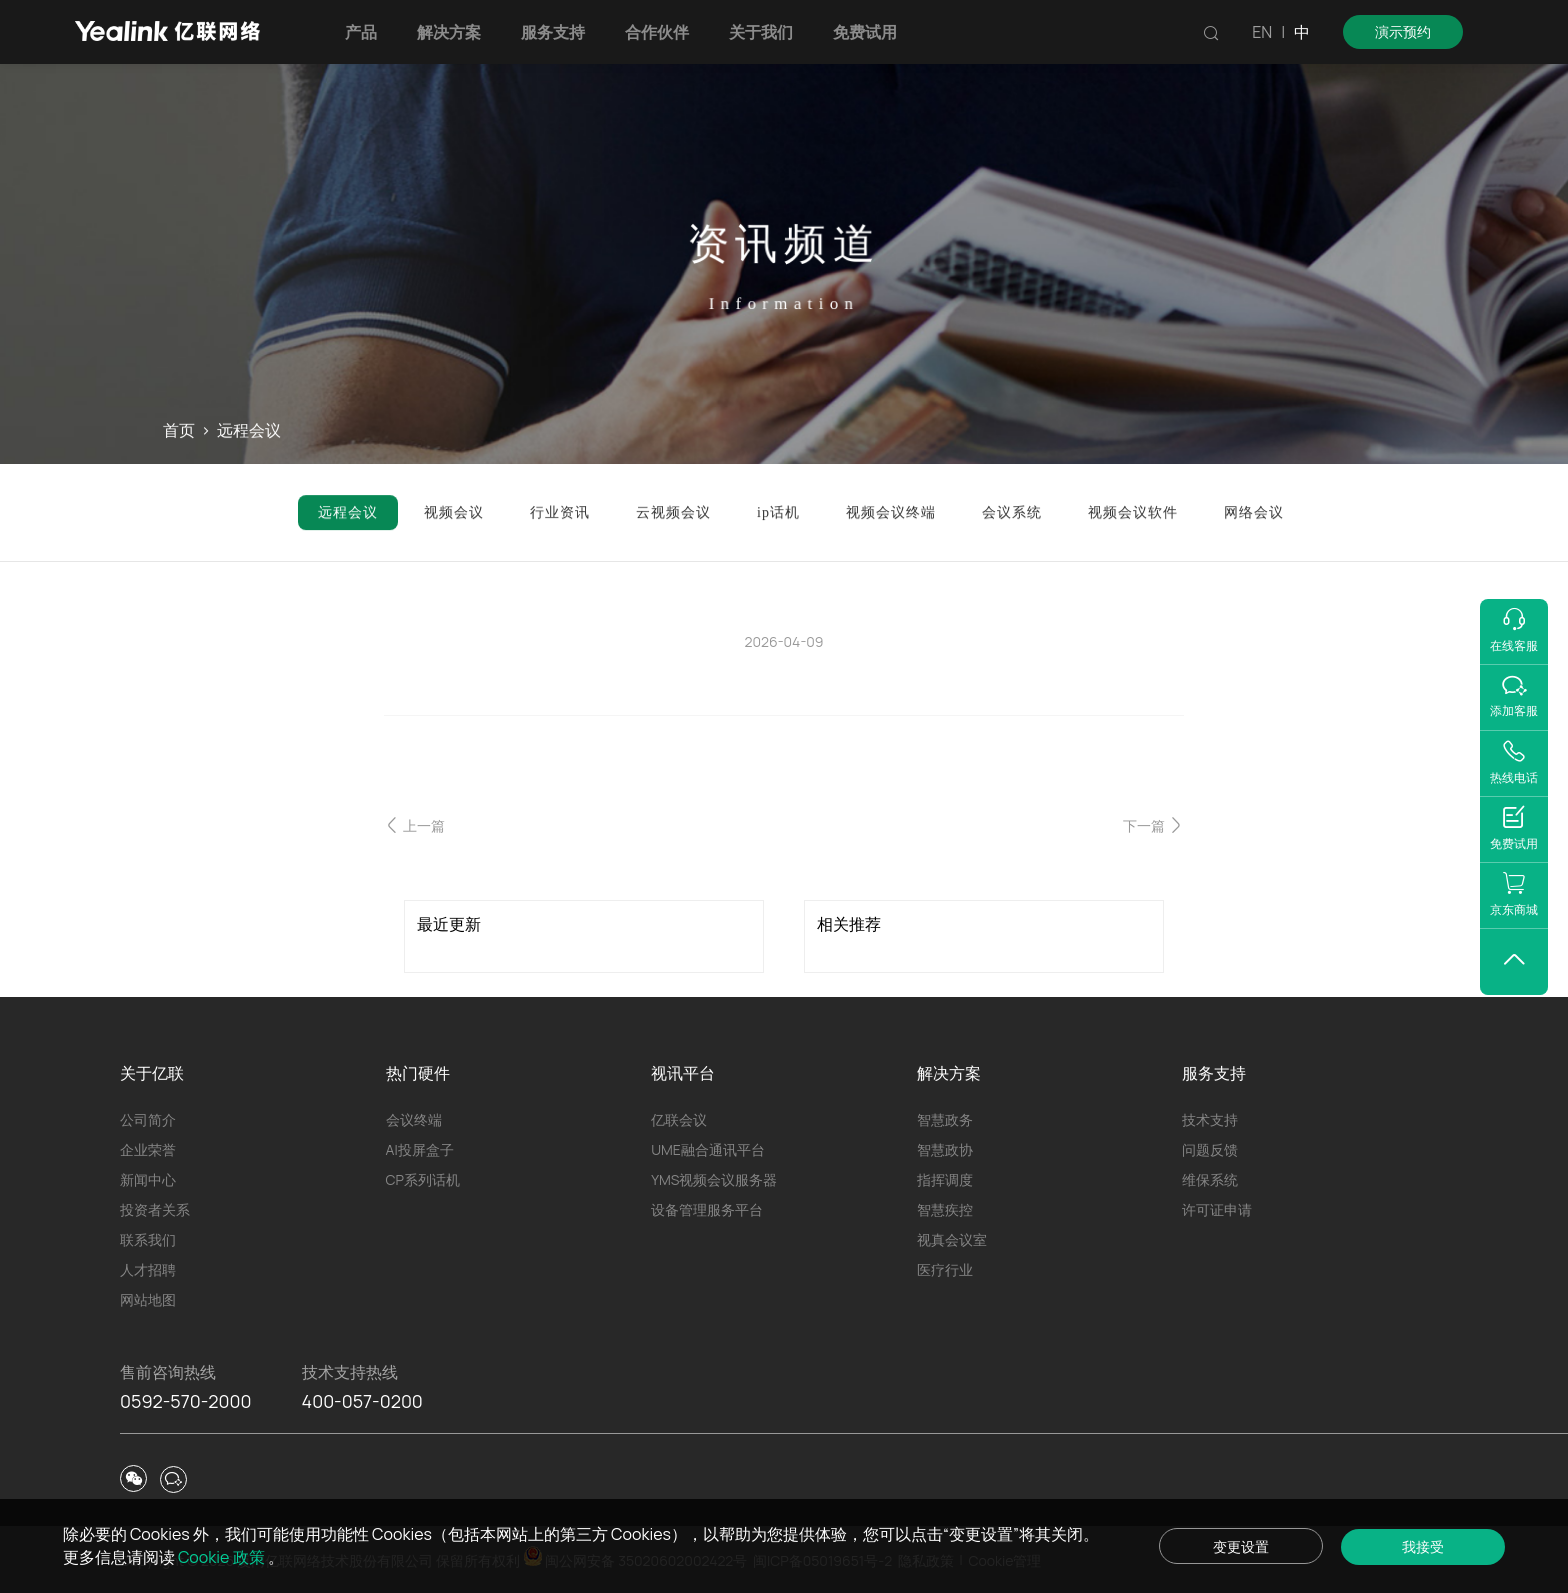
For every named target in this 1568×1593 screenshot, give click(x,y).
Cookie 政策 (223, 1557)
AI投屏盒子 (420, 1149)
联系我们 (148, 1239)
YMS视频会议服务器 (714, 1179)
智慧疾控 (945, 1209)
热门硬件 (418, 1073)
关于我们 (761, 32)
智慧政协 (945, 1149)
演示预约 (1403, 31)
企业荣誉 (148, 1149)
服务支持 (553, 32)
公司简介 (148, 1119)
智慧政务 (945, 1119)
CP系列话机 (423, 1179)
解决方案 (449, 32)
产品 (361, 32)
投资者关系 (155, 1209)
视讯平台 (683, 1073)
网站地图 (148, 1299)
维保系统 (1210, 1179)
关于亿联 (152, 1073)
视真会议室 (952, 1239)
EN (1262, 32)
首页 (179, 431)
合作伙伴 (657, 32)
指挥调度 (945, 1179)
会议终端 (414, 1119)
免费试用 (865, 32)
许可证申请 (1217, 1209)
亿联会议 (679, 1119)
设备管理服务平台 (707, 1209)
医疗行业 (945, 1269)
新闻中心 (148, 1179)
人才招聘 (148, 1269)
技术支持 (1210, 1119)
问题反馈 (1210, 1149)
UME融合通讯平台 (708, 1149)
